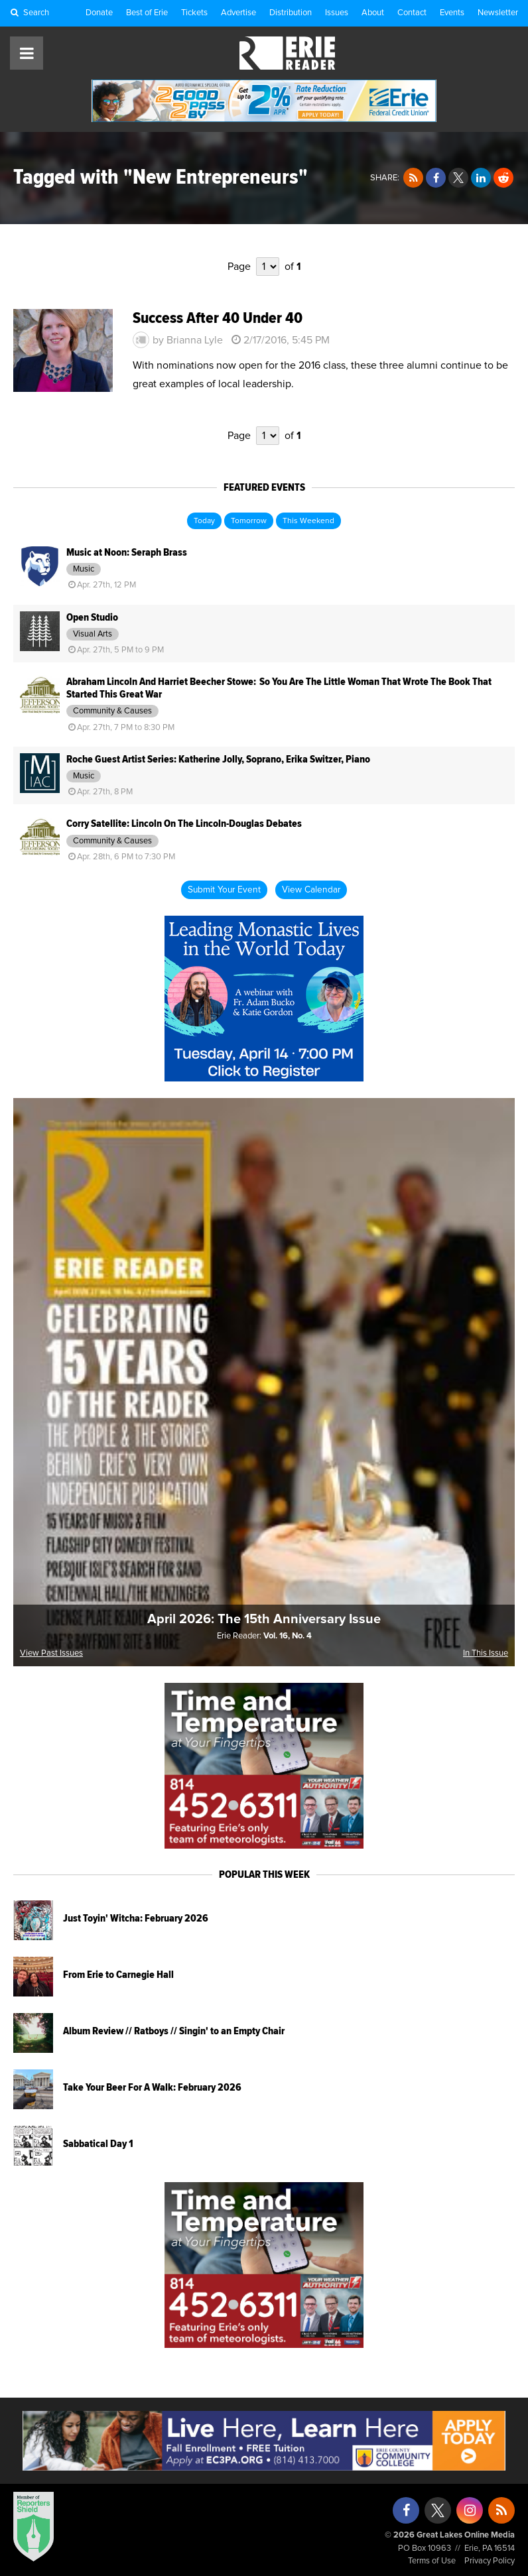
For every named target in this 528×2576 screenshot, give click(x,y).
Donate (99, 13)
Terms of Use (432, 2561)
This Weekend (308, 521)
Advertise (238, 13)
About (373, 13)
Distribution (290, 13)
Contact (412, 13)
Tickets (194, 13)
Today (204, 521)
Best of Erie (147, 13)
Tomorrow (249, 521)
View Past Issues (51, 1653)
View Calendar (311, 889)
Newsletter (498, 13)
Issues (336, 13)
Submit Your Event (224, 889)
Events (452, 13)
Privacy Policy (489, 2561)
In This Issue (485, 1653)
